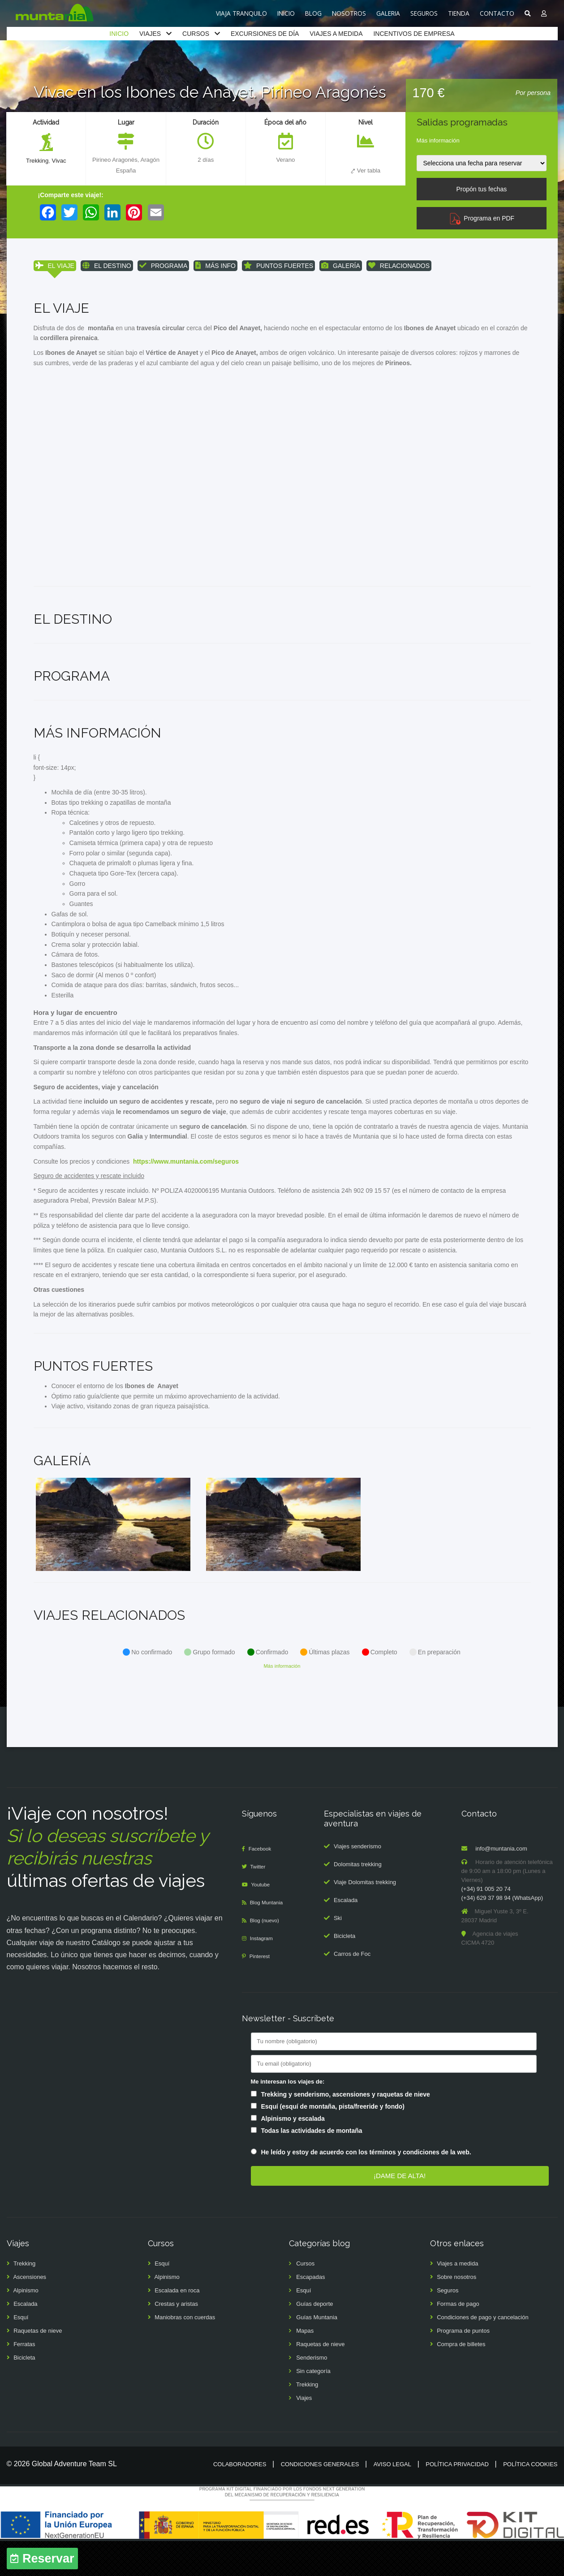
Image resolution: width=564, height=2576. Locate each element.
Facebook (262, 1884)
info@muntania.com (501, 1884)
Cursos (305, 2299)
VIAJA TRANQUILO (241, 13)
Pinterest (261, 1991)
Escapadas (310, 2312)
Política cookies (530, 2499)
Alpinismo (25, 2325)
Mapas (305, 2366)
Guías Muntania (316, 2352)
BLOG (313, 13)
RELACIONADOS (399, 266)
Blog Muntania (269, 1937)
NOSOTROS (349, 13)
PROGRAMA (163, 266)
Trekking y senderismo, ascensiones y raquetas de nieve (345, 2129)
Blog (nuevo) (267, 1955)
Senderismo (311, 2393)
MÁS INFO (215, 266)
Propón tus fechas (481, 189)
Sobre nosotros (456, 2312)
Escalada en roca (177, 2325)
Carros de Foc (352, 1988)
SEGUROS (424, 13)
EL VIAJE (54, 266)
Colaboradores (239, 2499)
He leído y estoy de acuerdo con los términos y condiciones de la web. (366, 2187)
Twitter (259, 1902)
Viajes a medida (457, 2299)
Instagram (263, 1973)
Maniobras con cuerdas (185, 2352)
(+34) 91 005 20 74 (486, 1924)
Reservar (48, 2558)
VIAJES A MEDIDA (336, 33)
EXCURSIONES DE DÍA (265, 33)
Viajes (304, 2433)
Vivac (59, 160)
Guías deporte (314, 2339)
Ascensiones (29, 2312)
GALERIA (388, 13)
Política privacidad (457, 2499)
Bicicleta (344, 1971)
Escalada (345, 1935)
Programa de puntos (463, 2366)
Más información (438, 140)
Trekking (36, 160)
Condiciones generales (320, 2499)
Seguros (447, 2325)
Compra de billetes (461, 2379)
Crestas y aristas (176, 2339)
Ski (338, 1953)
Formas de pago (458, 2339)
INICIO (286, 13)
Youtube (262, 1919)
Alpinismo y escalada (293, 2153)
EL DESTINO (106, 266)
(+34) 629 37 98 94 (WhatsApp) (502, 1933)
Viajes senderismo (357, 1881)
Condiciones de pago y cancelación (483, 2352)
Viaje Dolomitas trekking (365, 1917)
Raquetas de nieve (37, 2366)
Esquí (20, 2352)
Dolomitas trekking (358, 1899)
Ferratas (24, 2379)
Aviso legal (392, 2499)
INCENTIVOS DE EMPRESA (413, 33)
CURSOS (195, 33)
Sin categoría (313, 2406)
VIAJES (150, 33)
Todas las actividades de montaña (311, 2165)
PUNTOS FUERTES (278, 266)
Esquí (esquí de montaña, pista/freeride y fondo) (333, 2141)
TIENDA (458, 13)
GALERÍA (340, 266)
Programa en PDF (482, 218)
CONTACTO (497, 13)
